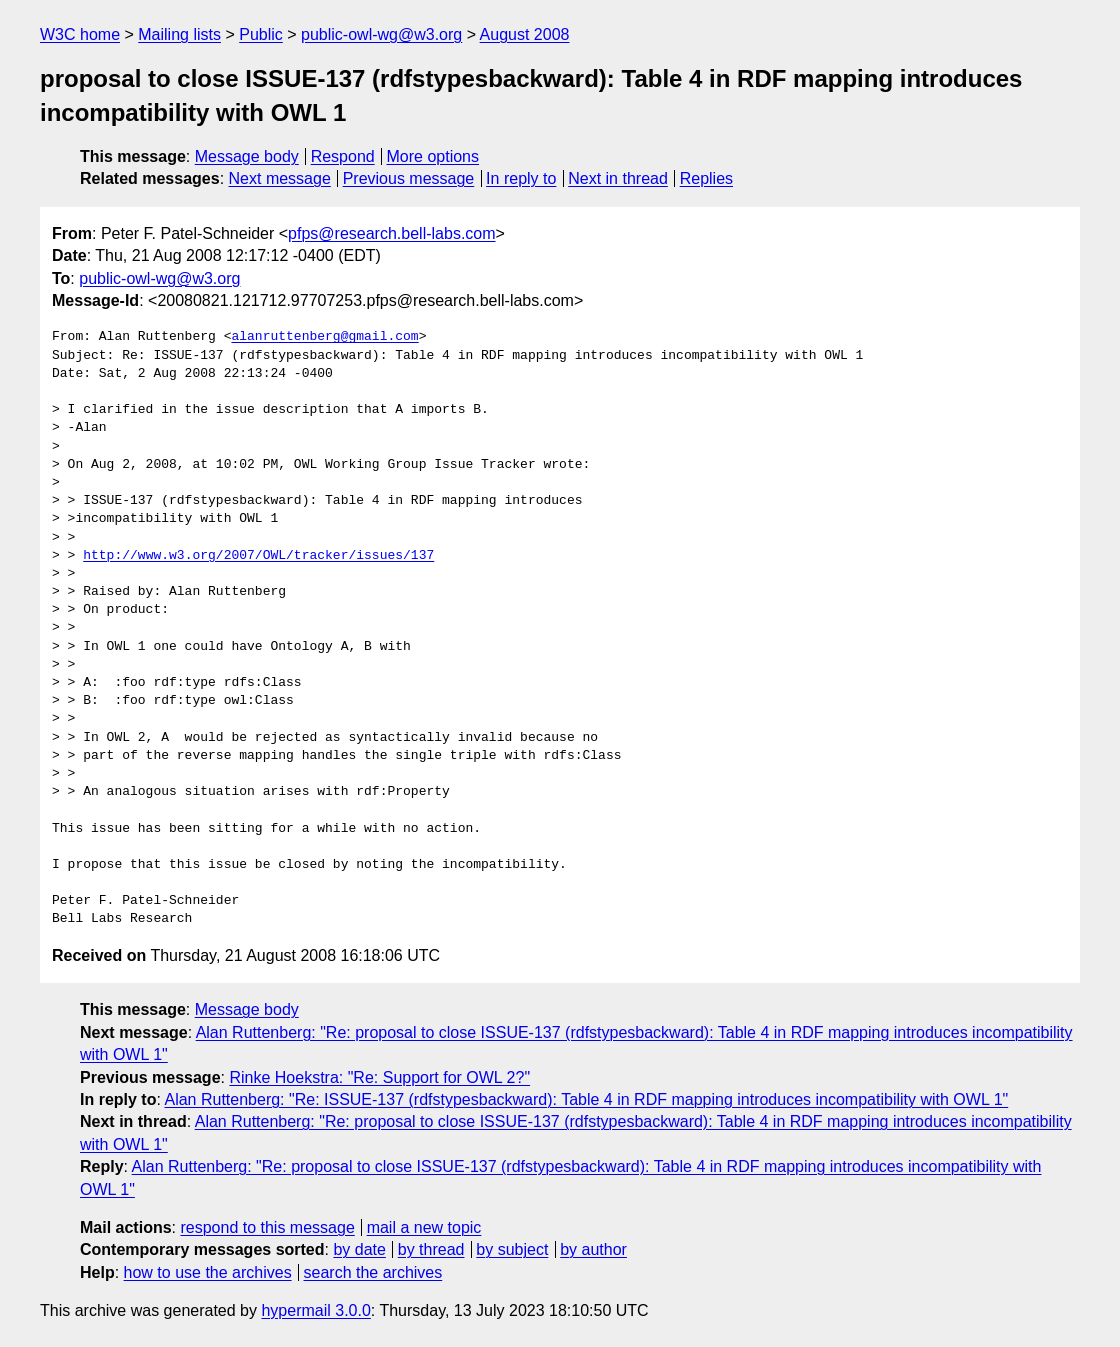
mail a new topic (424, 1227)
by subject (512, 1249)
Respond (343, 156)
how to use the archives (208, 1272)
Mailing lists (179, 34)
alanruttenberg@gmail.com (324, 337)
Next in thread (618, 178)
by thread (431, 1249)
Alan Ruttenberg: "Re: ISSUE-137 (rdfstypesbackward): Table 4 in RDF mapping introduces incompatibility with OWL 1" (586, 1099)
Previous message (409, 178)
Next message (280, 178)
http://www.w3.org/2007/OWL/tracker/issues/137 (258, 556)
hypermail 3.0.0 (315, 1310)
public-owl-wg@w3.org (381, 34)
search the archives (373, 1272)
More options (433, 156)
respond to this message (267, 1227)
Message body (247, 156)
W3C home (80, 34)
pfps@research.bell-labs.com (391, 233)
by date (359, 1249)
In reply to (521, 178)
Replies (706, 178)
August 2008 (525, 34)
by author (593, 1249)
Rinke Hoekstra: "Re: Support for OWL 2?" (379, 1077)
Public (261, 34)
